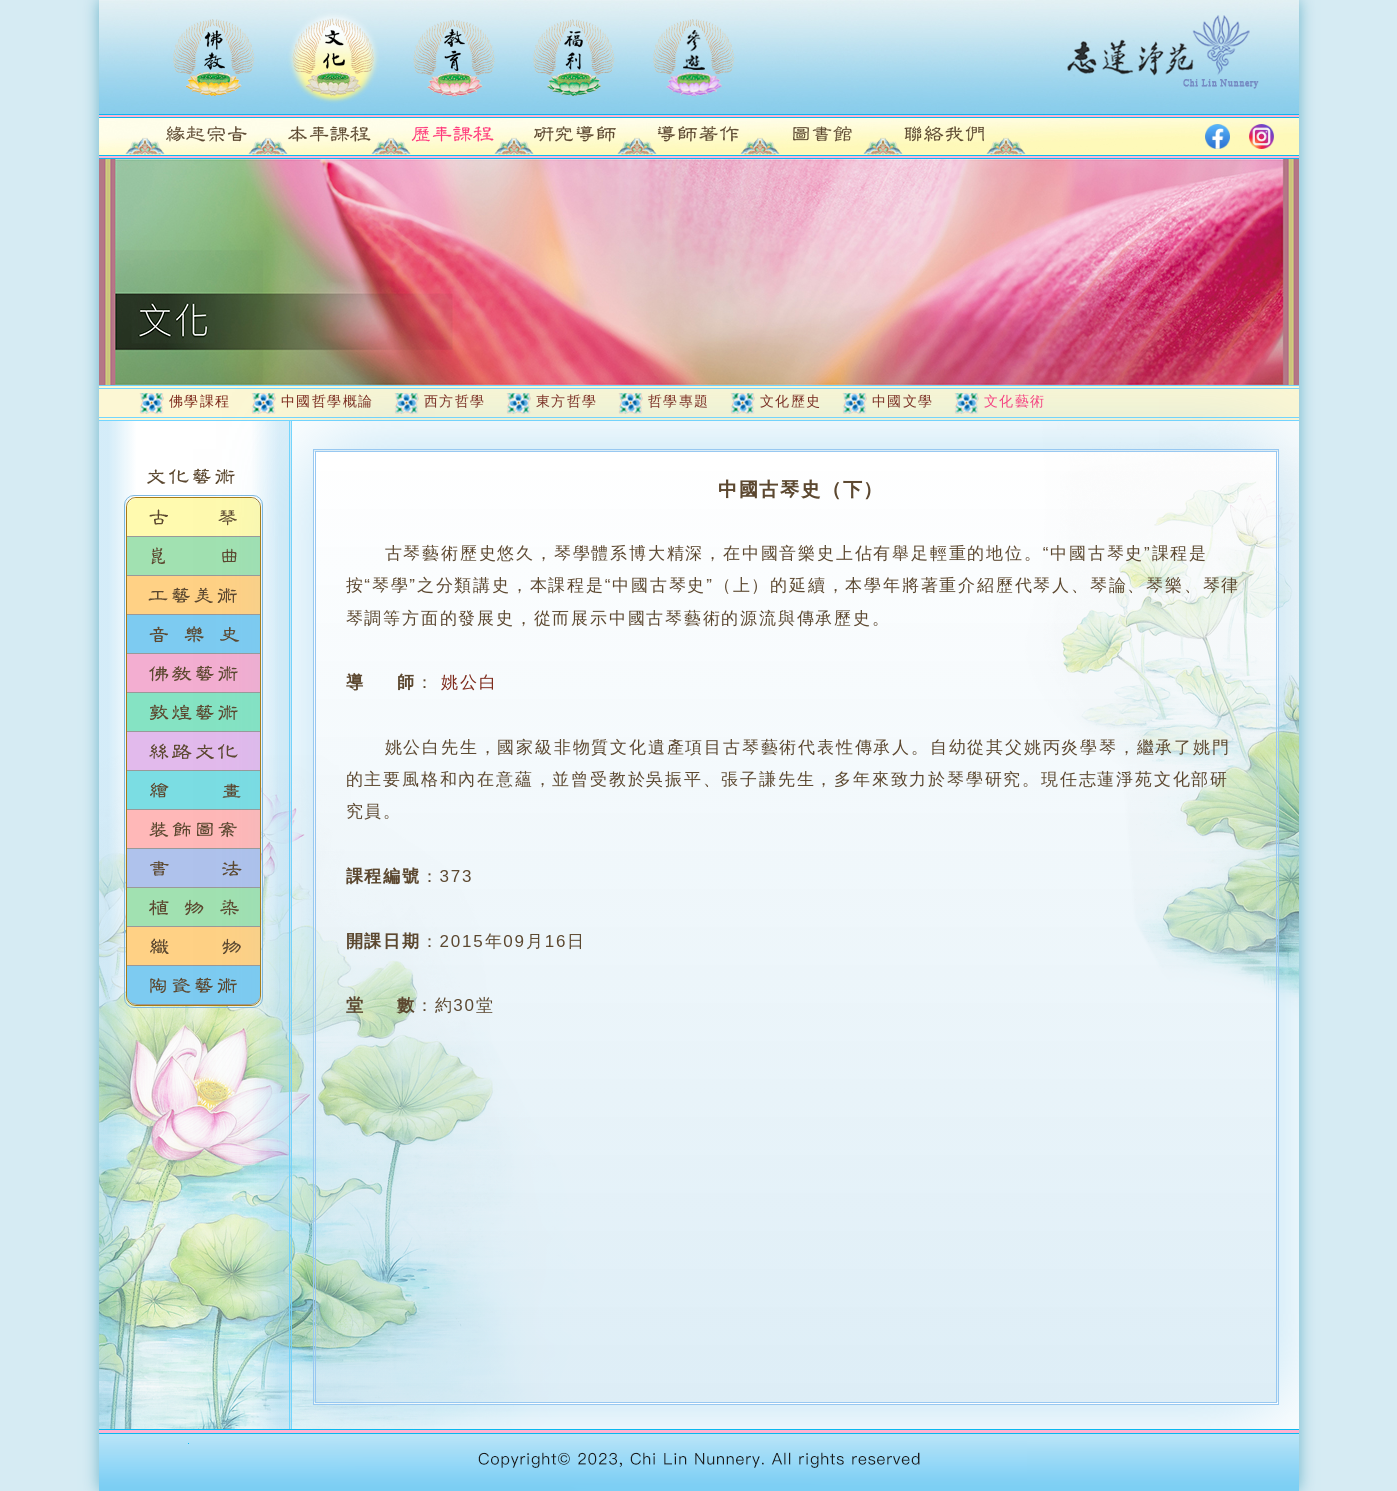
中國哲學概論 (327, 401)
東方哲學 (567, 401)
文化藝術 (1015, 401)
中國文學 (903, 401)
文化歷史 (791, 401)
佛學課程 (200, 401)
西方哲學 (455, 401)
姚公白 (469, 682)
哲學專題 (679, 401)
